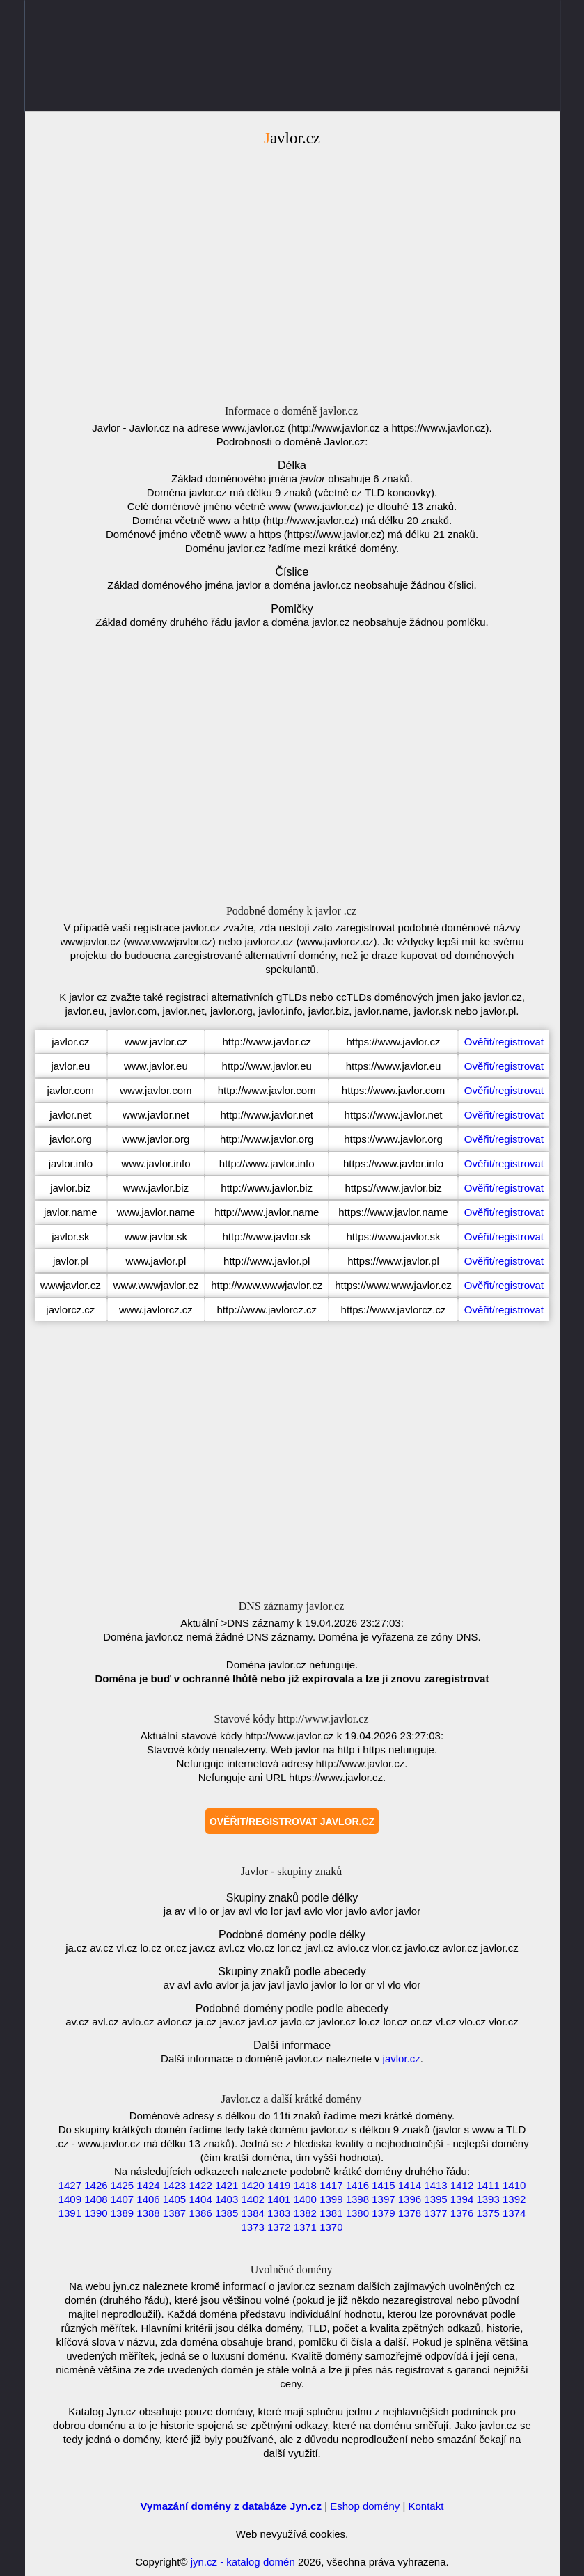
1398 (357, 2199)
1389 (122, 2213)
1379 (383, 2213)
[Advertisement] (292, 269)
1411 (487, 2185)
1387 (174, 2213)
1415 (383, 2185)
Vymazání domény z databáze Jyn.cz (231, 2506)
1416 (357, 2185)
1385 (226, 2213)
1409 (69, 2199)
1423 (174, 2185)
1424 (147, 2185)
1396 (409, 2199)
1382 (305, 2213)
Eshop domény (365, 2506)
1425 (122, 2185)
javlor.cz (401, 2058)
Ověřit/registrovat (504, 1042)
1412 (461, 2185)
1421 (226, 2185)
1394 (461, 2199)
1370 (330, 2227)
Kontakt (426, 2506)
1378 (409, 2213)
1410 (514, 2185)
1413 (435, 2185)
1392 (514, 2199)
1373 (252, 2227)
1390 (95, 2213)
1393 (487, 2199)
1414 (409, 2185)
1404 (200, 2199)
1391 (69, 2213)
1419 (278, 2185)
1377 (435, 2213)
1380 (357, 2213)
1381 (330, 2213)
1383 (278, 2213)
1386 (200, 2213)
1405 (174, 2199)
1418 (305, 2185)
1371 (305, 2227)
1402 (252, 2199)
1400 (305, 2199)
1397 (383, 2199)
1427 (69, 2185)
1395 (435, 2199)
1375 (487, 2213)
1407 (122, 2199)
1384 (252, 2213)
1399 (330, 2199)
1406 (147, 2199)
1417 (330, 2185)
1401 (278, 2199)
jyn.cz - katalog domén (243, 2562)
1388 (147, 2213)
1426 (95, 2185)
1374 (514, 2213)
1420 (252, 2185)
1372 (278, 2227)
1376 (461, 2213)
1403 (226, 2199)
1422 (200, 2185)
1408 (95, 2199)
